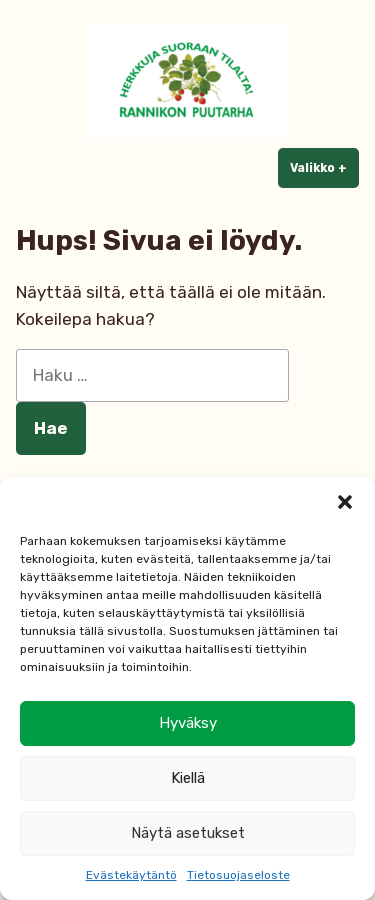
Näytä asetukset (188, 833)
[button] (345, 502)
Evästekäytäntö (131, 875)
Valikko (324, 167)
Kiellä (188, 778)
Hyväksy (188, 723)
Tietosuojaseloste (238, 875)
